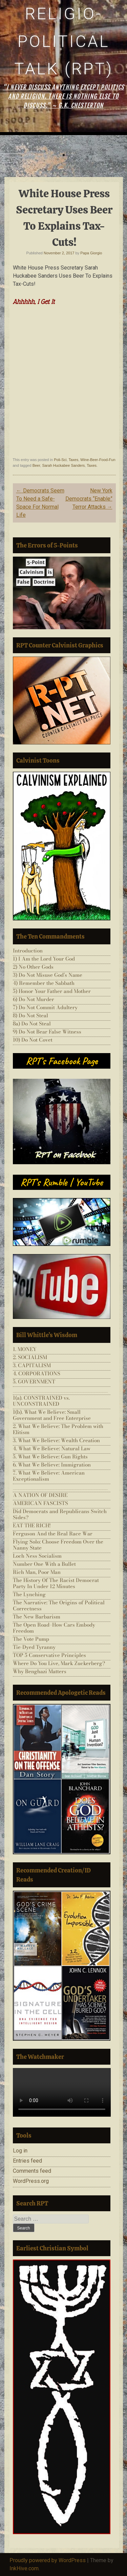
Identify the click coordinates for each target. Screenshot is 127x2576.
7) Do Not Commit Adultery (45, 1007)
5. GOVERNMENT (34, 1381)
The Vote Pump (31, 1639)
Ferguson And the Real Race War (52, 1533)
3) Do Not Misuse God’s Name (47, 975)
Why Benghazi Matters (39, 1671)
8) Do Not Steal (30, 1015)
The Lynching (29, 1594)
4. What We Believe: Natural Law (51, 1448)
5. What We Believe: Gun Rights (50, 1456)
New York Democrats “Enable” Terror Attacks (88, 498)
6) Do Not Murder (33, 999)
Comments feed (32, 2171)
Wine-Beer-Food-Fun (97, 460)
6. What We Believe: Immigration (52, 1465)
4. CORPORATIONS (36, 1373)
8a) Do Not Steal (32, 1023)
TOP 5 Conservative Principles (49, 1655)
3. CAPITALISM (32, 1365)
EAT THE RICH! (32, 1525)
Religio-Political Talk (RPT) (63, 41)
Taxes (73, 460)
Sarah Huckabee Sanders (63, 465)
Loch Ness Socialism (37, 1556)
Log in (20, 2150)
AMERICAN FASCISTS (40, 1503)
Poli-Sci (60, 460)
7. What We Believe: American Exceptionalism (49, 1476)
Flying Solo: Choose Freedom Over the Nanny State (58, 1545)
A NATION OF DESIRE (40, 1495)
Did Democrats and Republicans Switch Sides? (60, 1514)
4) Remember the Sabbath (44, 983)
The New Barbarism (36, 1617)
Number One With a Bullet (44, 1564)
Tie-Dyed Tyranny (34, 1647)
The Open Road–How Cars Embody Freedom (54, 1628)
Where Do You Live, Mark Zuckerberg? (59, 1663)
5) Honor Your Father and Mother (52, 991)
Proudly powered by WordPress (47, 2560)
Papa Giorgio (91, 253)
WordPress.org (31, 2181)
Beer (36, 465)
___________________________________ (60, 1390)
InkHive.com (24, 2568)
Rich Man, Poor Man (37, 1572)
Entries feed (27, 2161)
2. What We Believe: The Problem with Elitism (58, 1429)
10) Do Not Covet (32, 1040)
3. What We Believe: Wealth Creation (56, 1440)
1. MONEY (25, 1349)
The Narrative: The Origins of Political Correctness (59, 1605)
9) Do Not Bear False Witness (47, 1032)
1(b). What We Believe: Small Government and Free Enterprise (52, 1415)
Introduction (28, 950)
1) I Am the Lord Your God (44, 959)
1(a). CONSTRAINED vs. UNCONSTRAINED (41, 1401)
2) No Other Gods (33, 967)
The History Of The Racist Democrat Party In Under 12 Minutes (56, 1583)
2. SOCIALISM (30, 1357)
